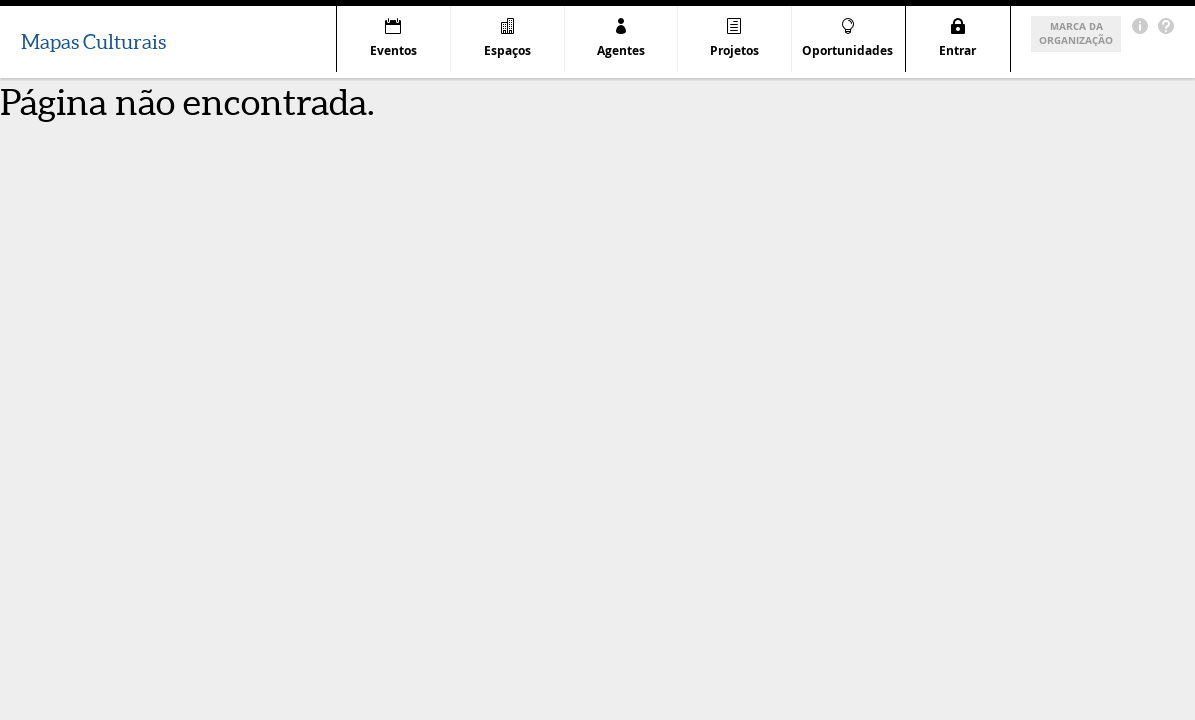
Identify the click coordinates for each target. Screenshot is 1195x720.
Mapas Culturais (93, 42)
